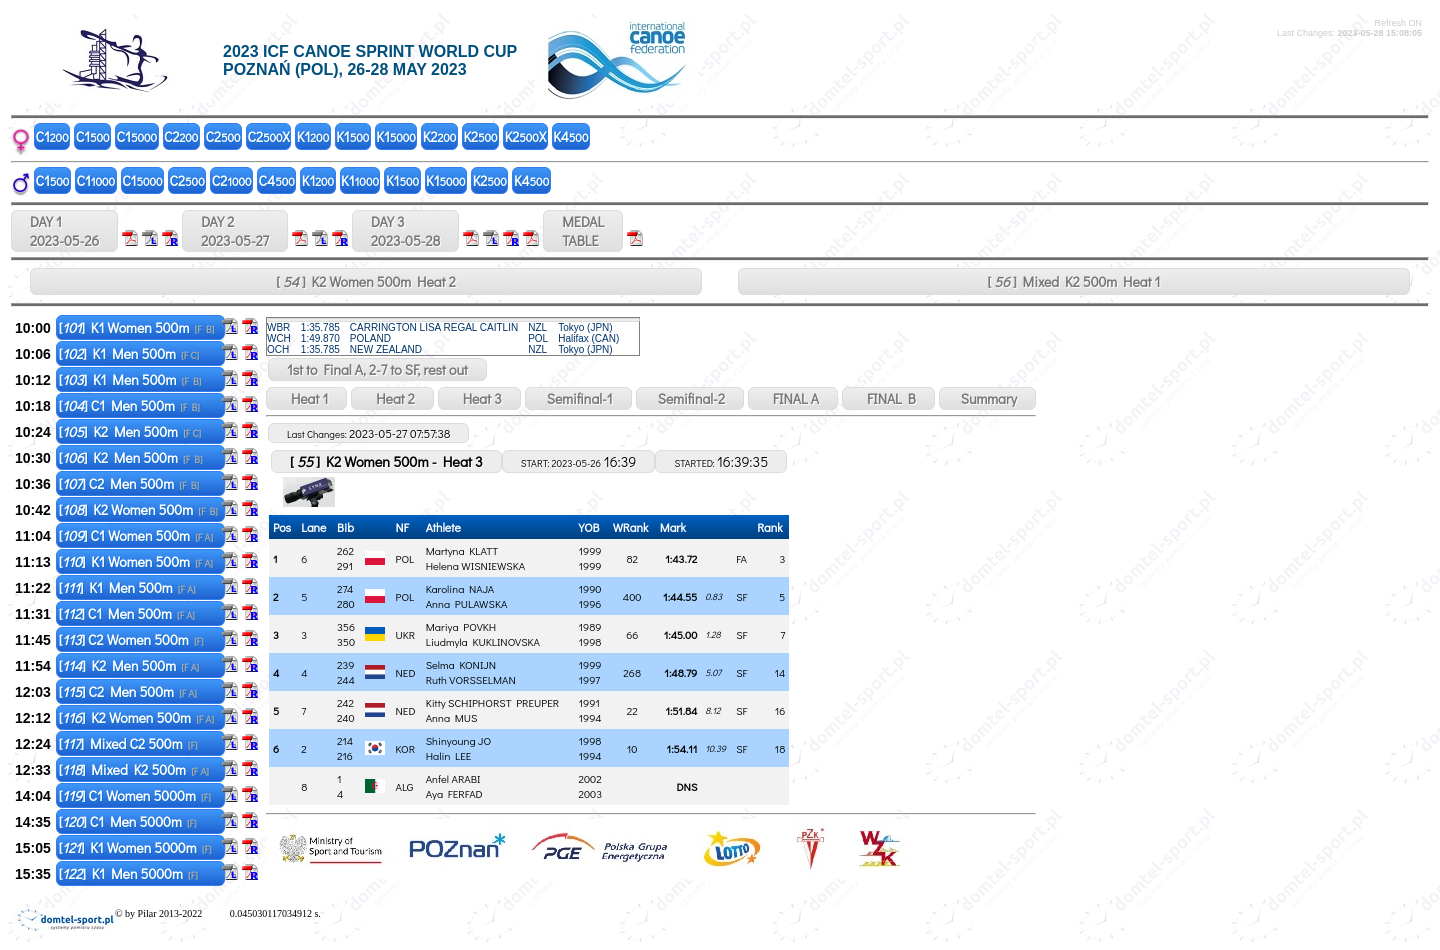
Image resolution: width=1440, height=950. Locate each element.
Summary (987, 398)
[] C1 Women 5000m (135, 795)
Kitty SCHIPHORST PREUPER (492, 702)
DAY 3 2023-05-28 (405, 231)
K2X (525, 136)
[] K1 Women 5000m (135, 847)
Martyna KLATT (462, 550)
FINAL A (793, 398)
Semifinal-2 (690, 398)
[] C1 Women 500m (136, 535)
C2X (269, 136)
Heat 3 (479, 398)
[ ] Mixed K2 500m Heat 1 (1074, 281)
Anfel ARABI (453, 778)
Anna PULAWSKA (467, 603)
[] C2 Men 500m (129, 483)
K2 (440, 136)
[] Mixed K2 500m (134, 769)
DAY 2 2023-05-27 (235, 231)
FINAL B (888, 398)
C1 (52, 136)
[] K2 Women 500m (138, 509)
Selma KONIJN (461, 664)
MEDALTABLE (583, 231)
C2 (181, 136)
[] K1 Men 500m (129, 353)
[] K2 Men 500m (130, 431)
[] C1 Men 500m (129, 405)
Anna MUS (452, 717)
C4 (277, 180)
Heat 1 (306, 398)
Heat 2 (392, 398)
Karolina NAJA (460, 588)
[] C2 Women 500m (131, 639)
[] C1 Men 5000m (128, 821)
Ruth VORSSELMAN (471, 679)
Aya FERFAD (454, 793)
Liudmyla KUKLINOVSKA (483, 641)
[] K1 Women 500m (137, 327)
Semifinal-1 (578, 398)
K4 (570, 136)
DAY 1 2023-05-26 (64, 231)
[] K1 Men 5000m (128, 873)
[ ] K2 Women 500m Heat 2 (365, 281)
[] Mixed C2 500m (128, 743)
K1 (313, 136)
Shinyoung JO (458, 740)
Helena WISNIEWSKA (475, 565)
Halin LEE (449, 755)
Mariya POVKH (461, 626)
